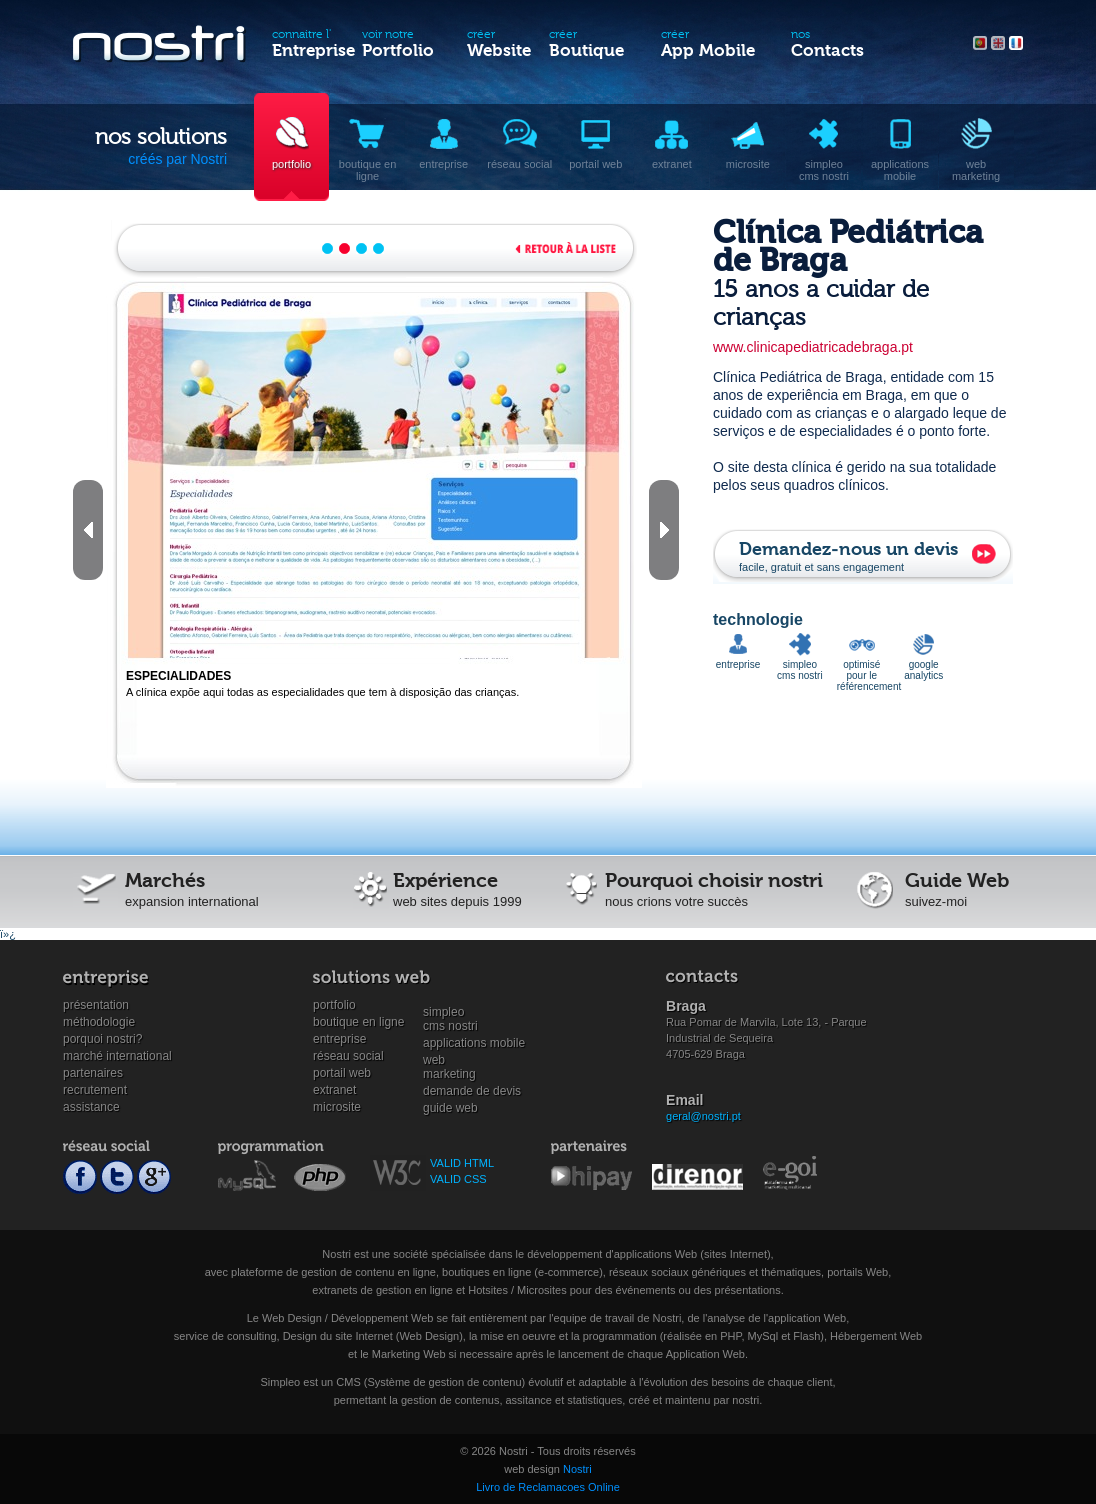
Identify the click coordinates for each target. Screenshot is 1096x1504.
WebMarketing (449, 1060)
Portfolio (334, 1005)
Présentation (96, 1005)
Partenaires (93, 1073)
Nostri (577, 1469)
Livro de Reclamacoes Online (548, 1487)
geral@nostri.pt (703, 1116)
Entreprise (339, 1039)
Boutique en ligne (358, 1022)
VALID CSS (458, 1179)
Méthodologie (99, 1022)
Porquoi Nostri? (102, 1039)
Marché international (117, 1056)
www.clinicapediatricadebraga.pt (813, 347)
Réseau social (348, 1056)
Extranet (334, 1090)
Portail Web (342, 1073)
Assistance (91, 1107)
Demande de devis (472, 1091)
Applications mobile (474, 1043)
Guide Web (450, 1108)
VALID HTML (462, 1163)
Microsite (337, 1107)
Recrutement (95, 1090)
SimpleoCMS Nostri (450, 1012)
